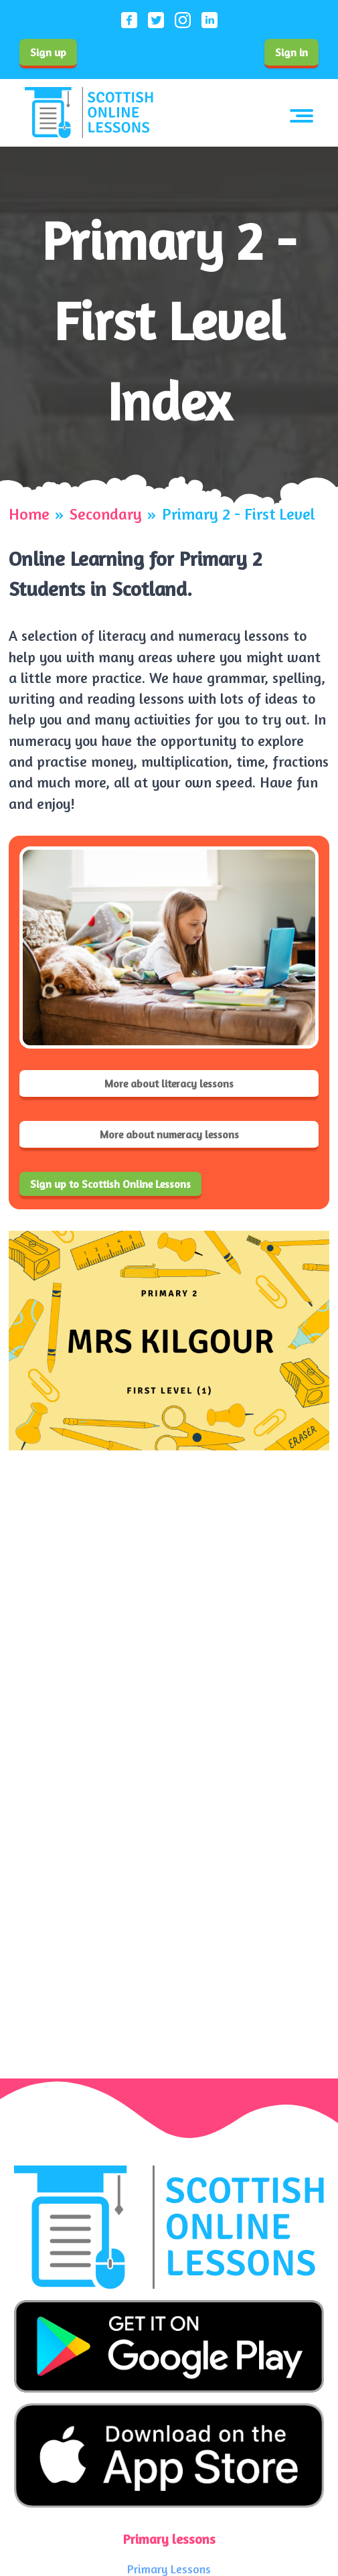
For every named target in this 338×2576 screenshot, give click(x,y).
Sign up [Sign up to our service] (48, 52)
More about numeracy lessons (169, 1134)
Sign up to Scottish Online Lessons (110, 1184)
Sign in (291, 52)
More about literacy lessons (169, 1083)
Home (29, 514)
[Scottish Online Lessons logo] (89, 113)
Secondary (106, 514)
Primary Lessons (169, 2569)
